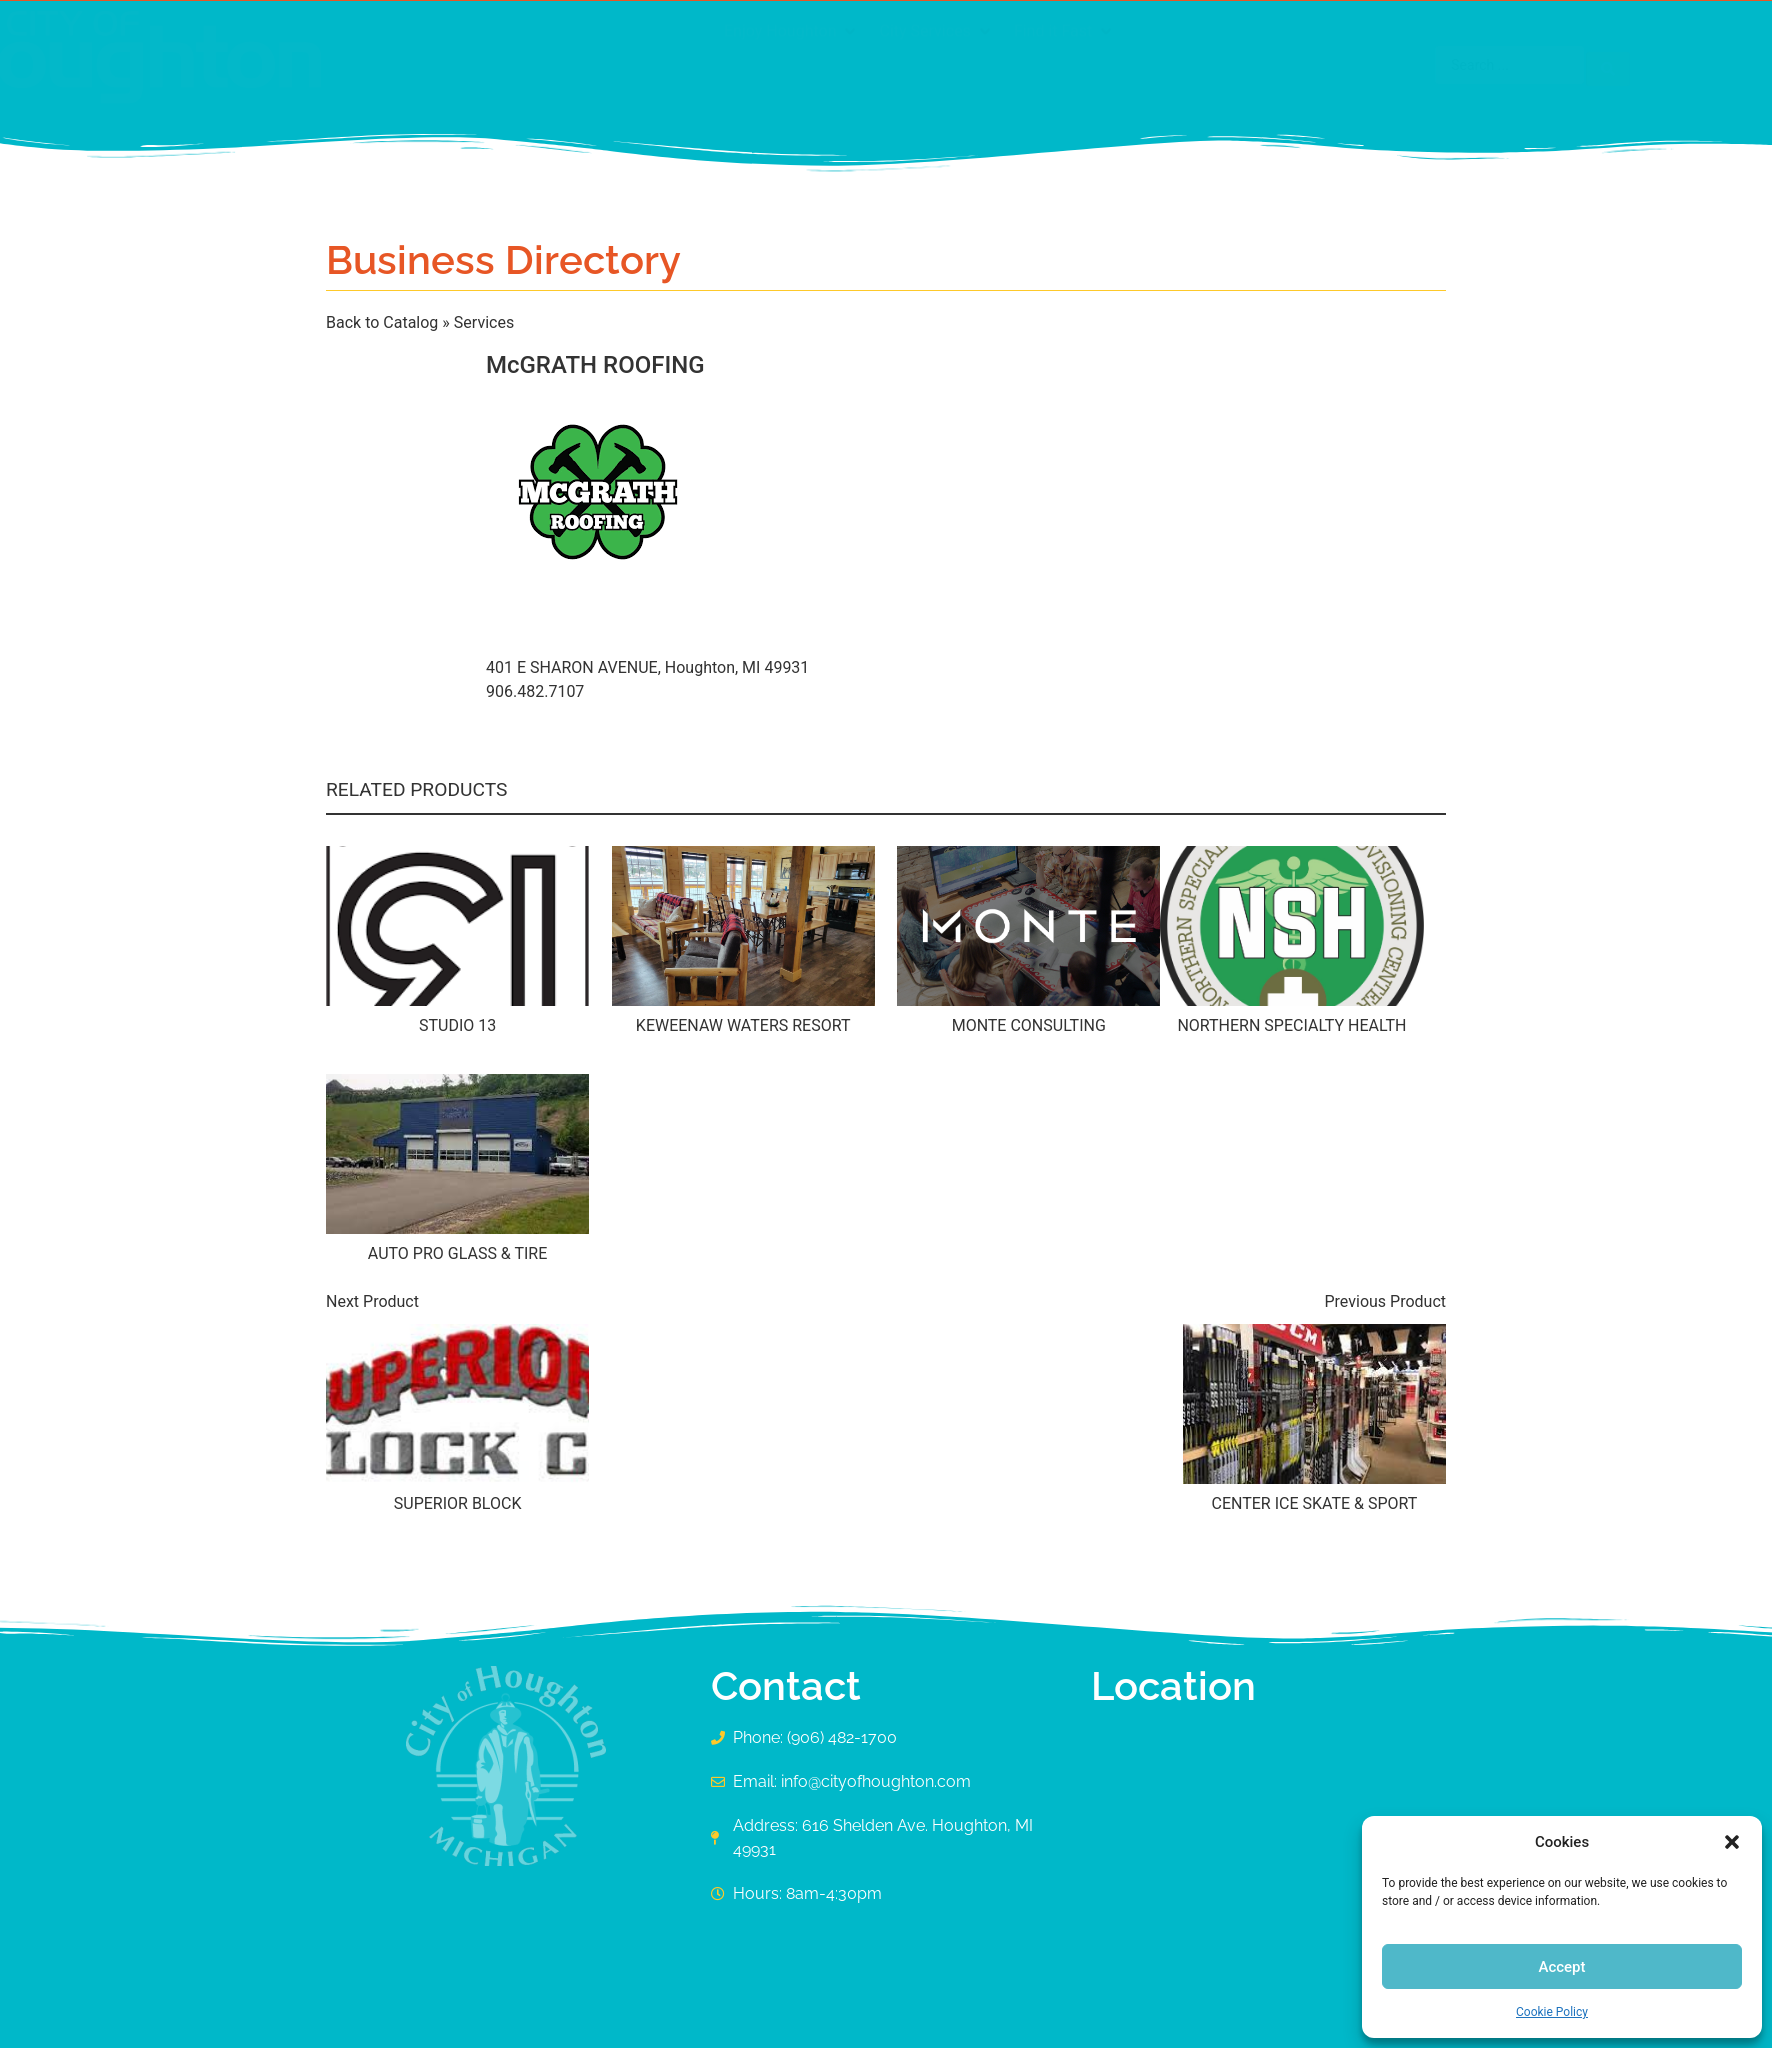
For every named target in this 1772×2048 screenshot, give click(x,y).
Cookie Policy (1552, 2012)
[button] (1732, 1842)
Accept (1561, 1967)
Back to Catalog (384, 322)
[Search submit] (1416, 65)
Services (484, 322)
